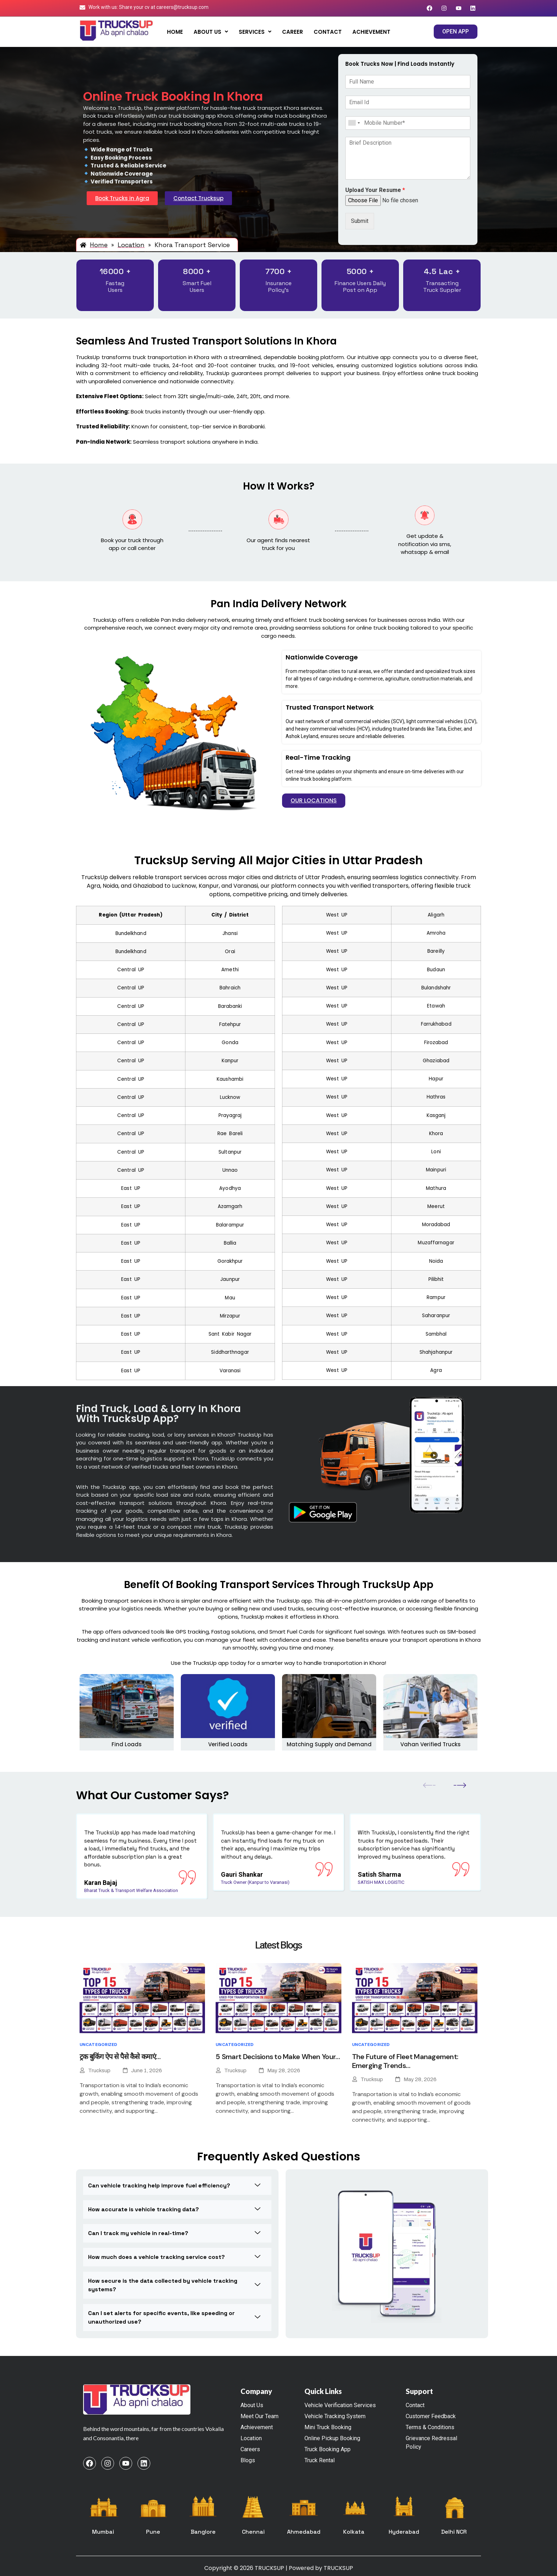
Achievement (371, 32)
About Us (211, 32)
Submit (359, 221)
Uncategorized (99, 2044)
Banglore (203, 2531)
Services (255, 32)
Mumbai (103, 2531)
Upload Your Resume (375, 190)
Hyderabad (404, 2531)
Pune (153, 2531)
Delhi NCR (454, 2531)
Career (292, 32)
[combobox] (354, 123)
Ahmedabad (303, 2531)
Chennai (253, 2531)
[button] (210, 32)
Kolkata (353, 2531)
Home (175, 32)
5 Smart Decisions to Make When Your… (278, 2056)
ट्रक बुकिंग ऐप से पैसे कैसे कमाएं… (120, 2056)
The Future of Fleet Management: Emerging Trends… (405, 2061)
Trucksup (99, 2070)
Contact (328, 32)
